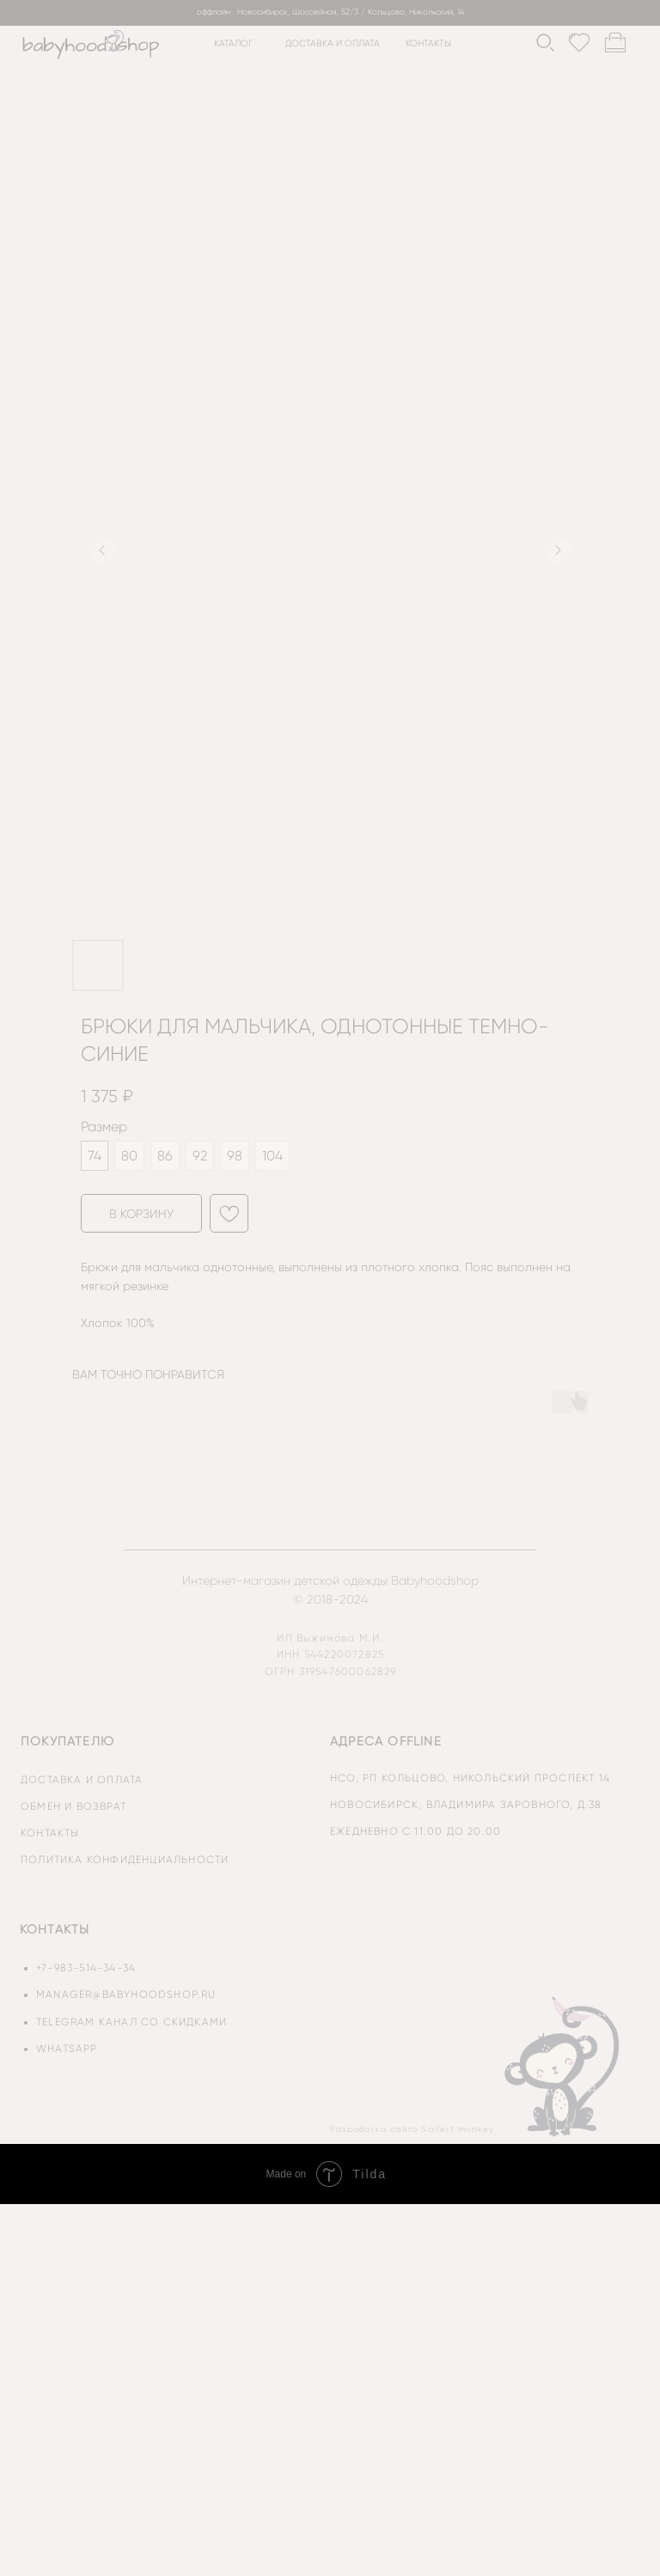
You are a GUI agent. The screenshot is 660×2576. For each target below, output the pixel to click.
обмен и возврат (73, 1806)
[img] (564, 2065)
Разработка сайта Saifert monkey (412, 2129)
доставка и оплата (332, 43)
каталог (233, 43)
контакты (428, 43)
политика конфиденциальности (125, 1860)
